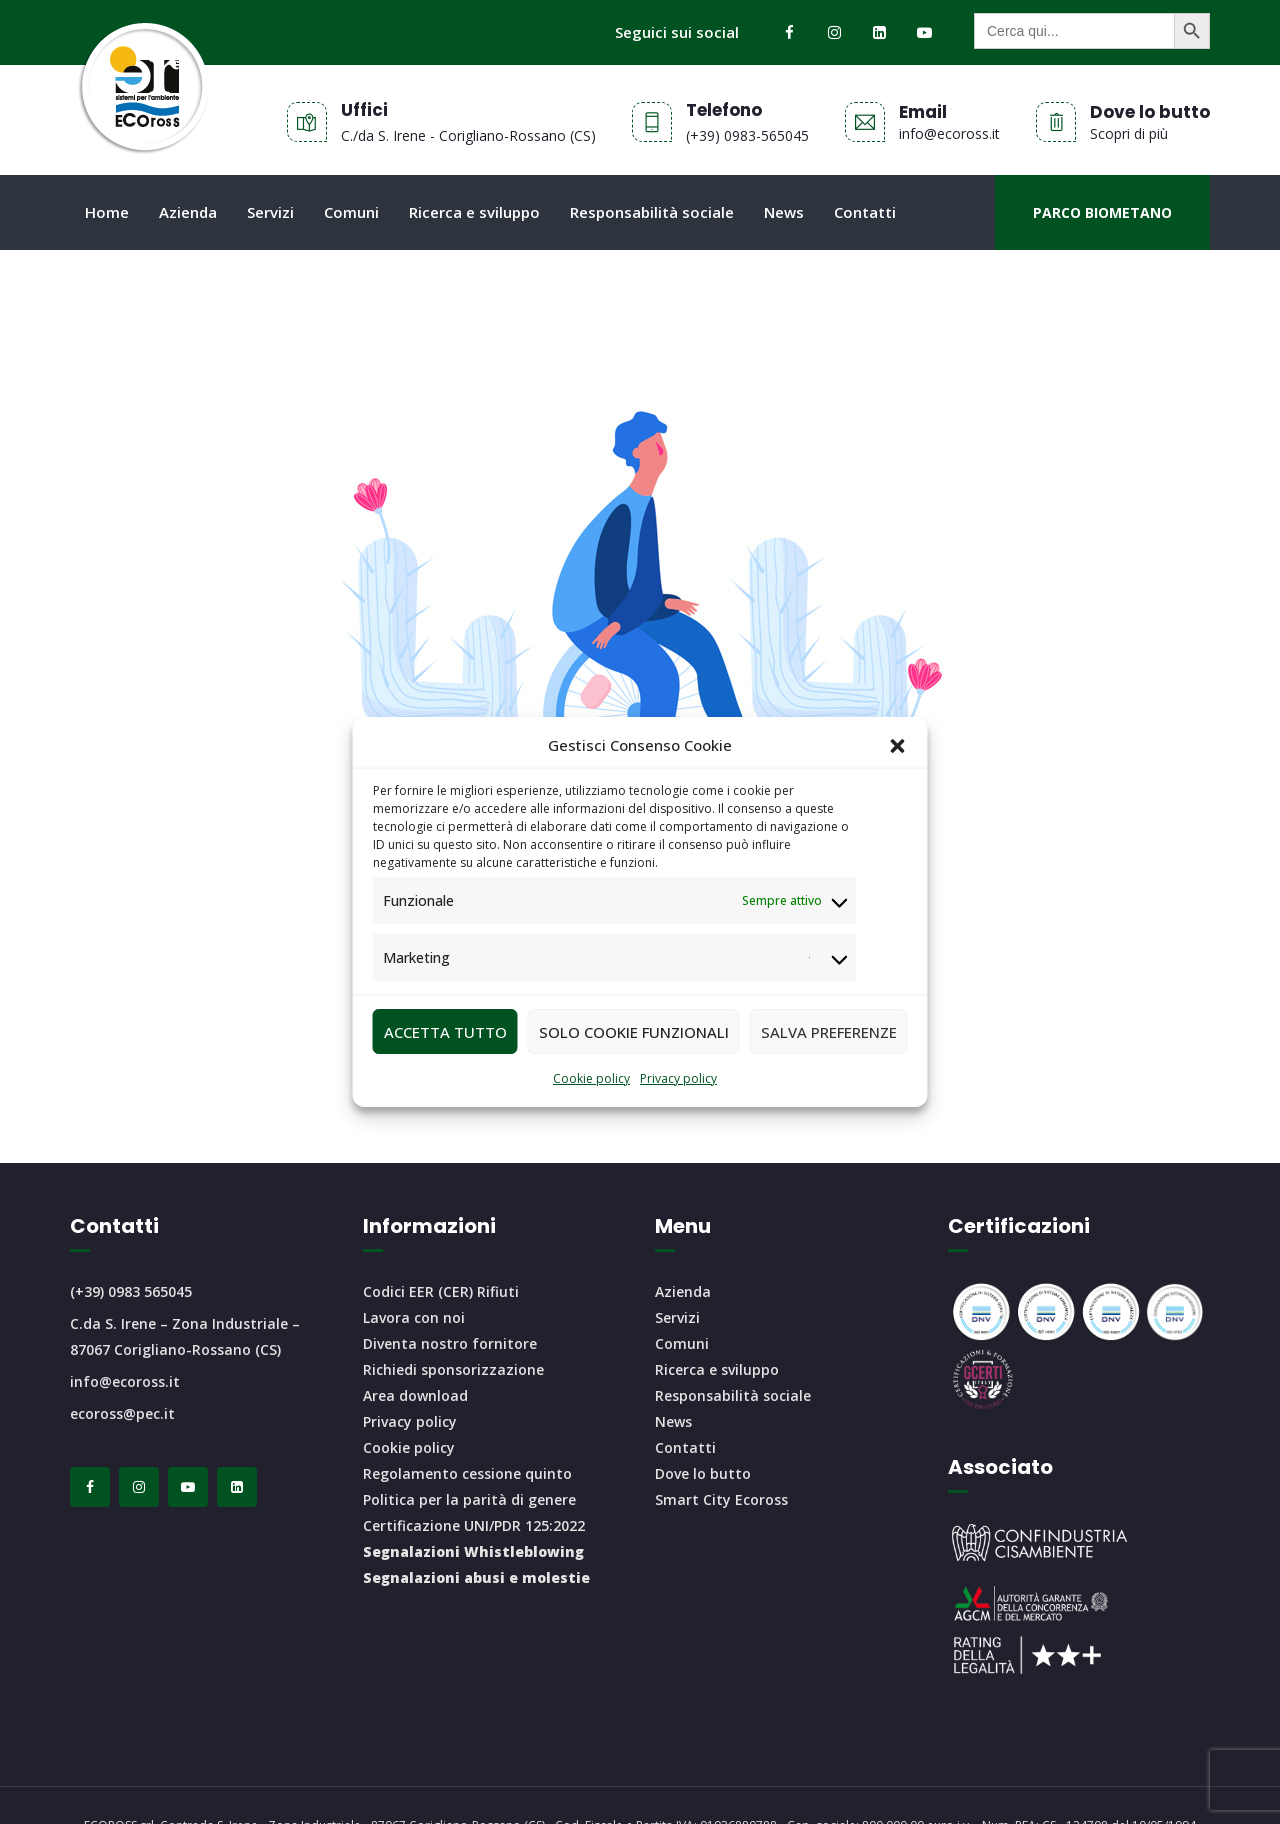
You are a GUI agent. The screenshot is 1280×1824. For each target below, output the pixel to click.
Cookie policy (591, 1078)
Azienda (188, 212)
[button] (898, 746)
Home (107, 212)
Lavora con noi (414, 1317)
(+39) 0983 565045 (131, 1291)
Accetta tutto (445, 1032)
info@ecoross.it (125, 1381)
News (784, 212)
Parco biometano (1102, 212)
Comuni (351, 212)
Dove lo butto (703, 1473)
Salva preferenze (829, 1032)
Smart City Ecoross (721, 1499)
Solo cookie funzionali (634, 1032)
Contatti (865, 212)
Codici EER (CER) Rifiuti (441, 1291)
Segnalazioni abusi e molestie (476, 1577)
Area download (415, 1395)
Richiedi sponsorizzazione (453, 1369)
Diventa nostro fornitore (450, 1343)
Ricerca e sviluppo (474, 212)
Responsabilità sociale (652, 212)
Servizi (270, 212)
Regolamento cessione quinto (467, 1473)
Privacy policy (678, 1078)
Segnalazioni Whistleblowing (473, 1551)
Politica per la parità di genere (469, 1499)
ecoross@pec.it (122, 1413)
